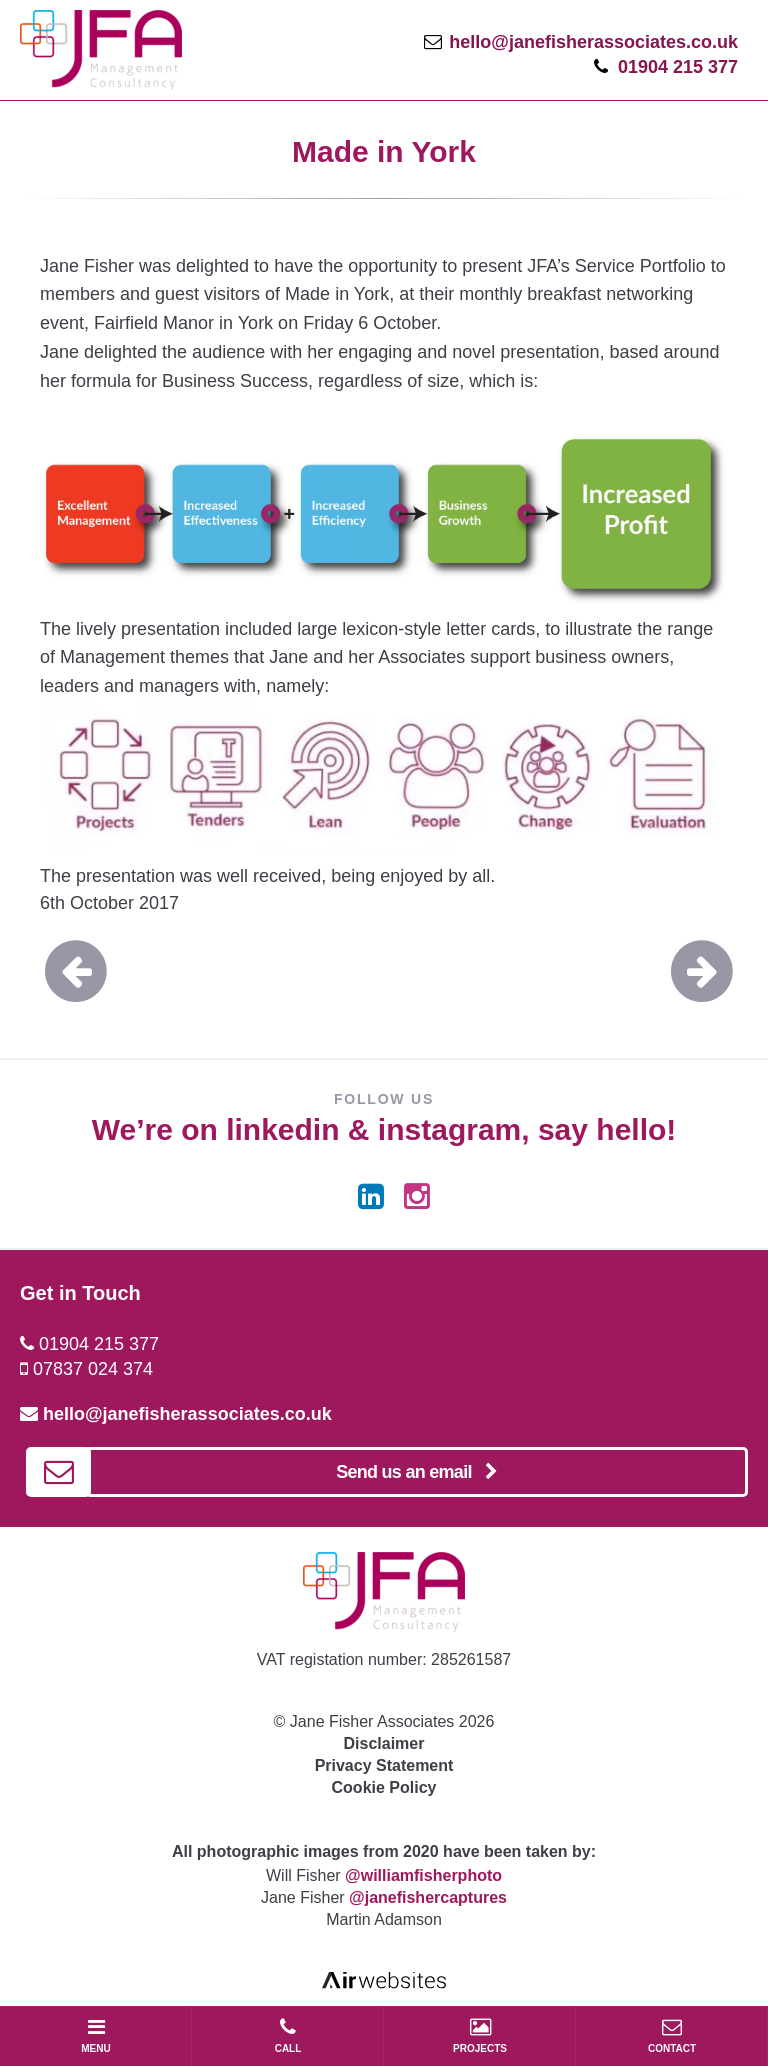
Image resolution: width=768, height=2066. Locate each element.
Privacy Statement (384, 1765)
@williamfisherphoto (423, 1875)
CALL (288, 2035)
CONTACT (672, 2035)
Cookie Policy (384, 1787)
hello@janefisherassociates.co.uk (593, 42)
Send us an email (416, 1472)
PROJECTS (480, 2035)
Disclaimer (384, 1743)
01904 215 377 (678, 67)
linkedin (282, 1129)
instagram (449, 1129)
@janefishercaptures (428, 1897)
